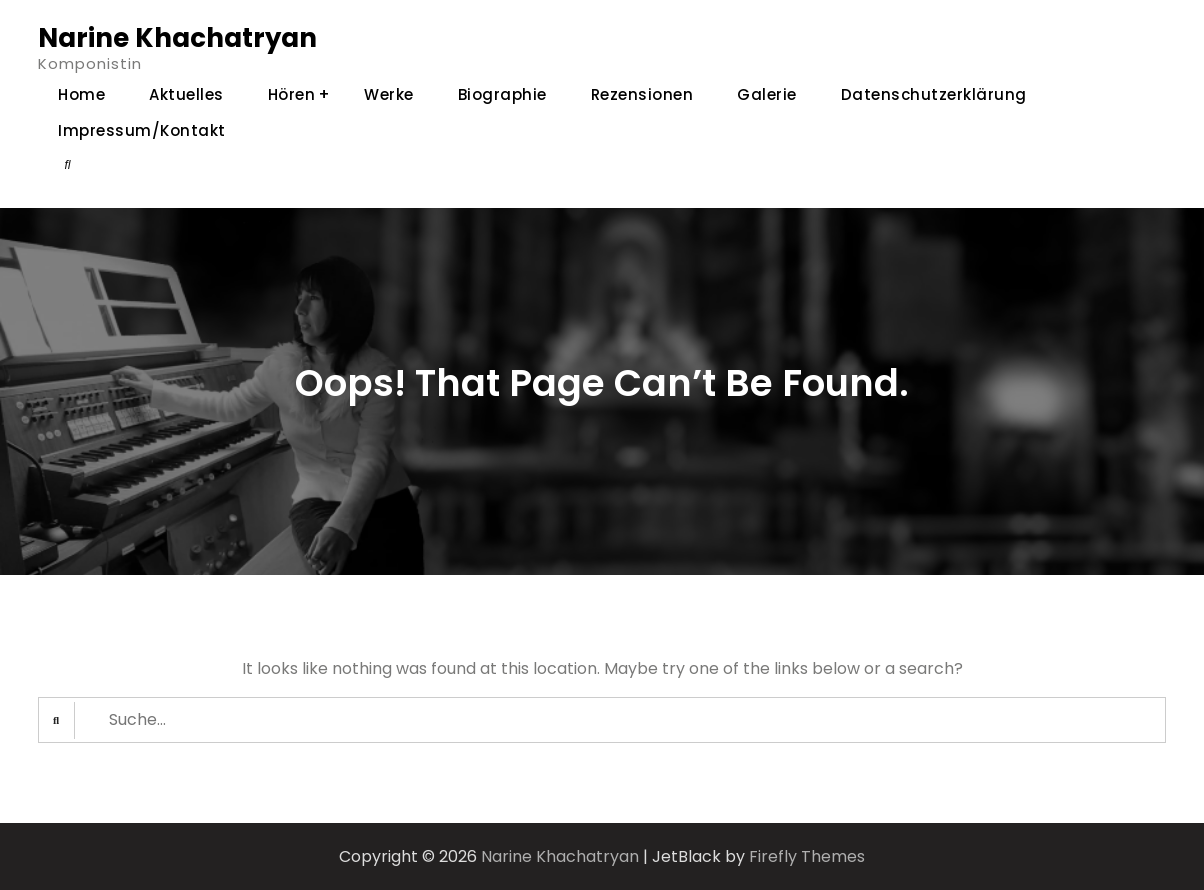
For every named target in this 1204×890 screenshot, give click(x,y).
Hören (292, 94)
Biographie (502, 94)
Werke (389, 94)
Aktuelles (186, 94)
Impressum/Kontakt (142, 130)
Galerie (767, 94)
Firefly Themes (807, 856)
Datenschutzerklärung (934, 94)
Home (81, 94)
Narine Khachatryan (177, 38)
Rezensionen (642, 94)
